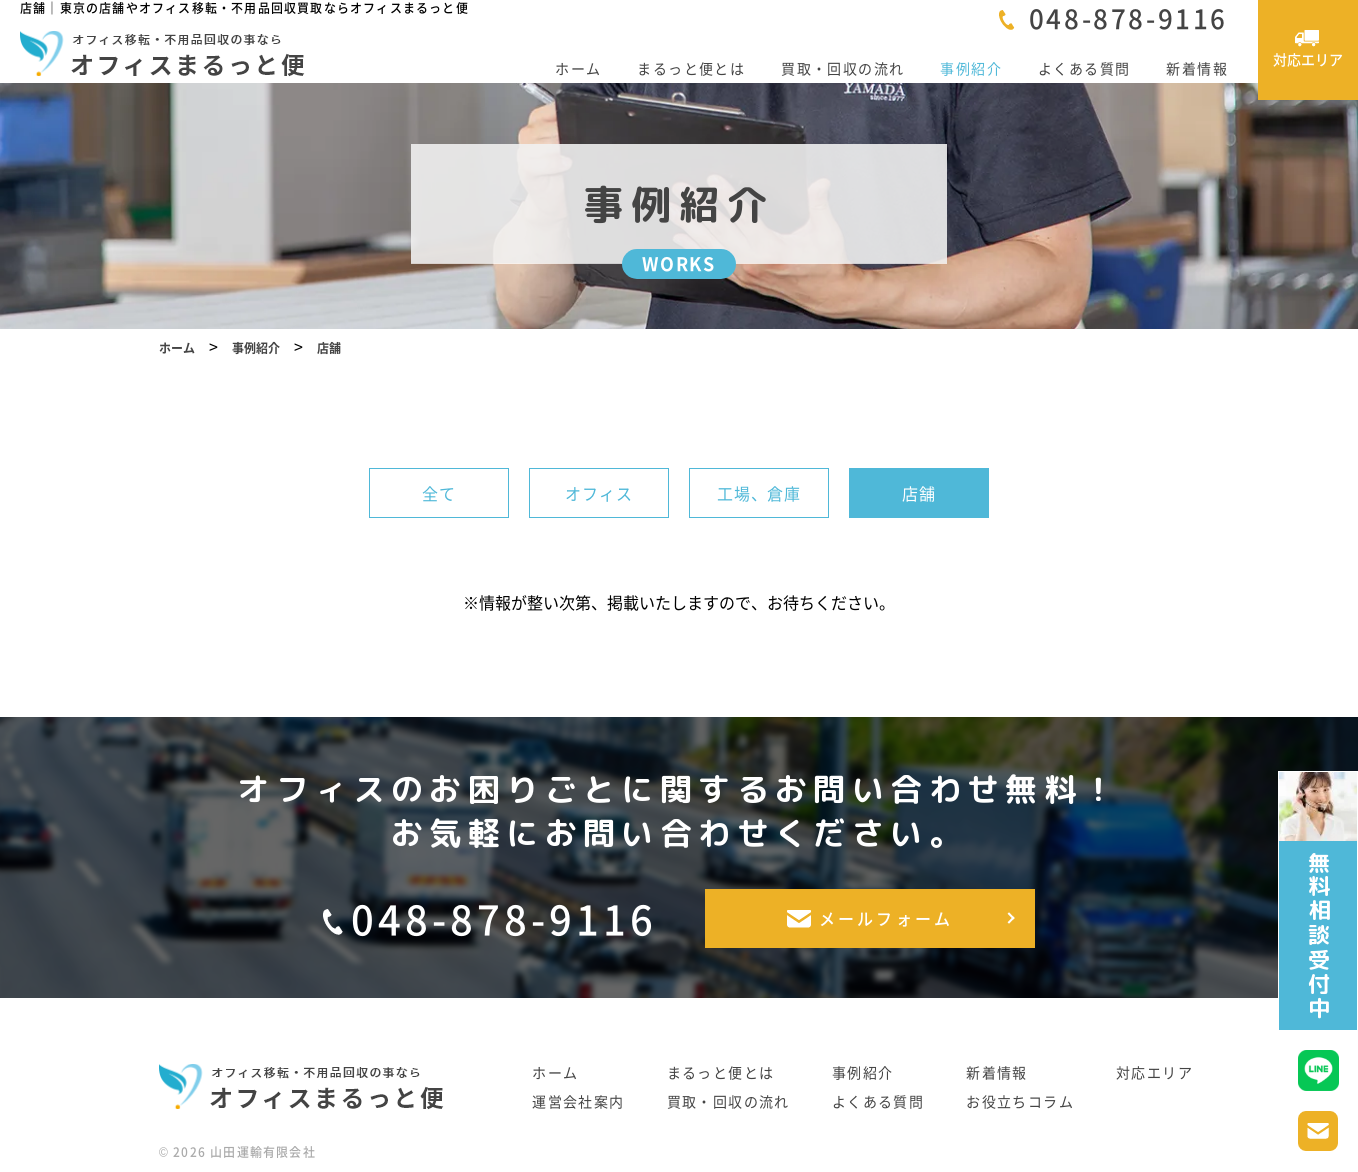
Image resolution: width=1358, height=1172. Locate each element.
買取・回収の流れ (842, 68)
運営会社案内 (578, 1103)
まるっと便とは (691, 68)
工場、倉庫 (759, 514)
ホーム (578, 68)
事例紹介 (971, 68)
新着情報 (1197, 68)
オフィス (598, 514)
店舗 (919, 514)
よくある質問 (1084, 68)
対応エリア (1154, 1074)
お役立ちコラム (1020, 1103)
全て (439, 514)
